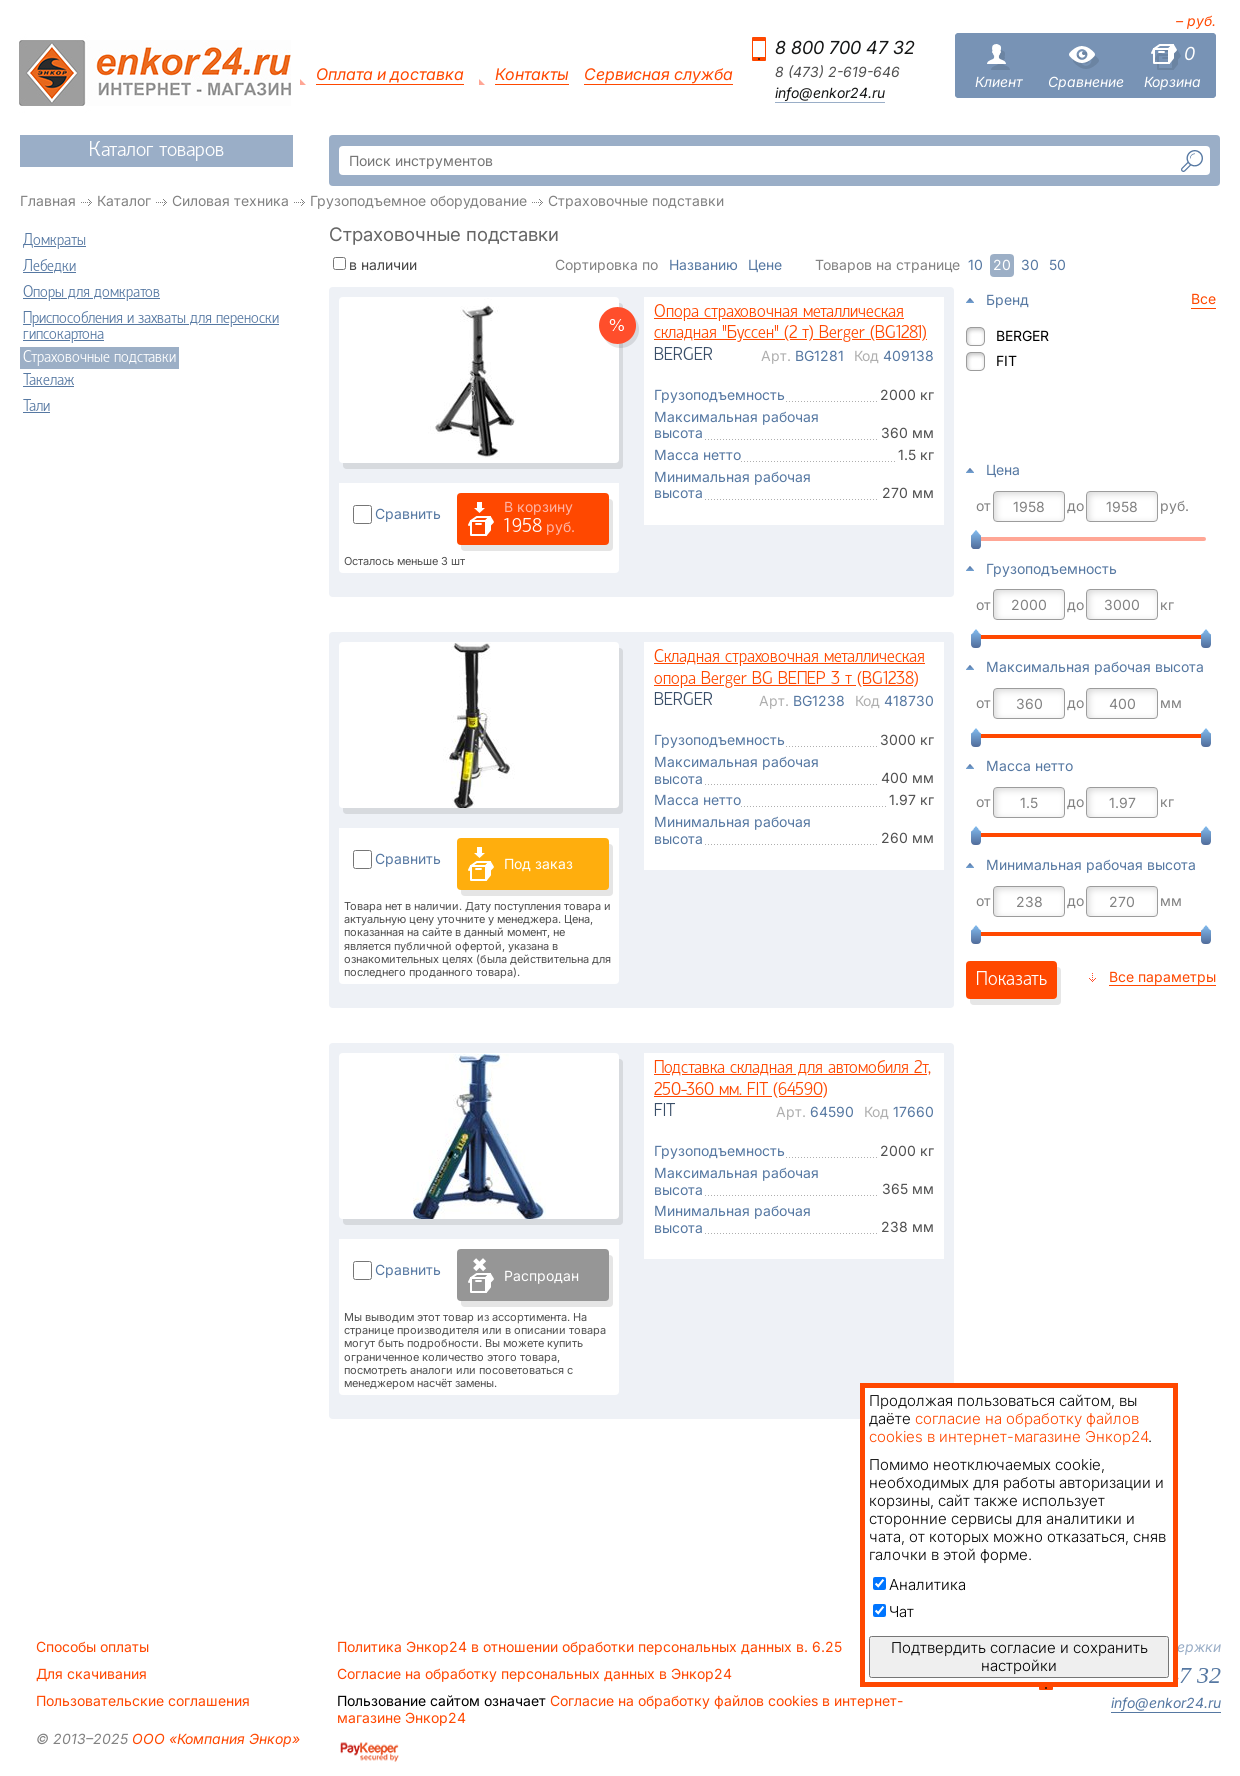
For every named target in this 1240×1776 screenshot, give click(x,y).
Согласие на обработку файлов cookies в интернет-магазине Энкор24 (620, 1709)
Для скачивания (91, 1674)
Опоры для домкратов (91, 293)
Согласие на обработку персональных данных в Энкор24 (534, 1674)
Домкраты (54, 241)
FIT (1006, 360)
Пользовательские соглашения (143, 1701)
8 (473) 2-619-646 (837, 72)
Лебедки (49, 267)
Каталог (124, 200)
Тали (36, 407)
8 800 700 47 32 (845, 47)
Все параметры (1162, 976)
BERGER (1022, 335)
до (1075, 506)
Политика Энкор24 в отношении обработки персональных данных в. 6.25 (589, 1647)
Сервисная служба (658, 74)
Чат (893, 1611)
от (983, 506)
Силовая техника (230, 200)
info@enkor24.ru (830, 93)
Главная (48, 200)
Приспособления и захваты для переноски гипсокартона (151, 327)
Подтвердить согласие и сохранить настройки (1019, 1656)
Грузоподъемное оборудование (418, 200)
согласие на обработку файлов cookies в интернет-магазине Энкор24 (1008, 1427)
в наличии (383, 264)
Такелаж (48, 381)
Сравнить (408, 513)
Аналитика (919, 1584)
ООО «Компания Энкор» (214, 1738)
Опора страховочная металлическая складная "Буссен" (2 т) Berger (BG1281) (790, 323)
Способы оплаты (92, 1647)
